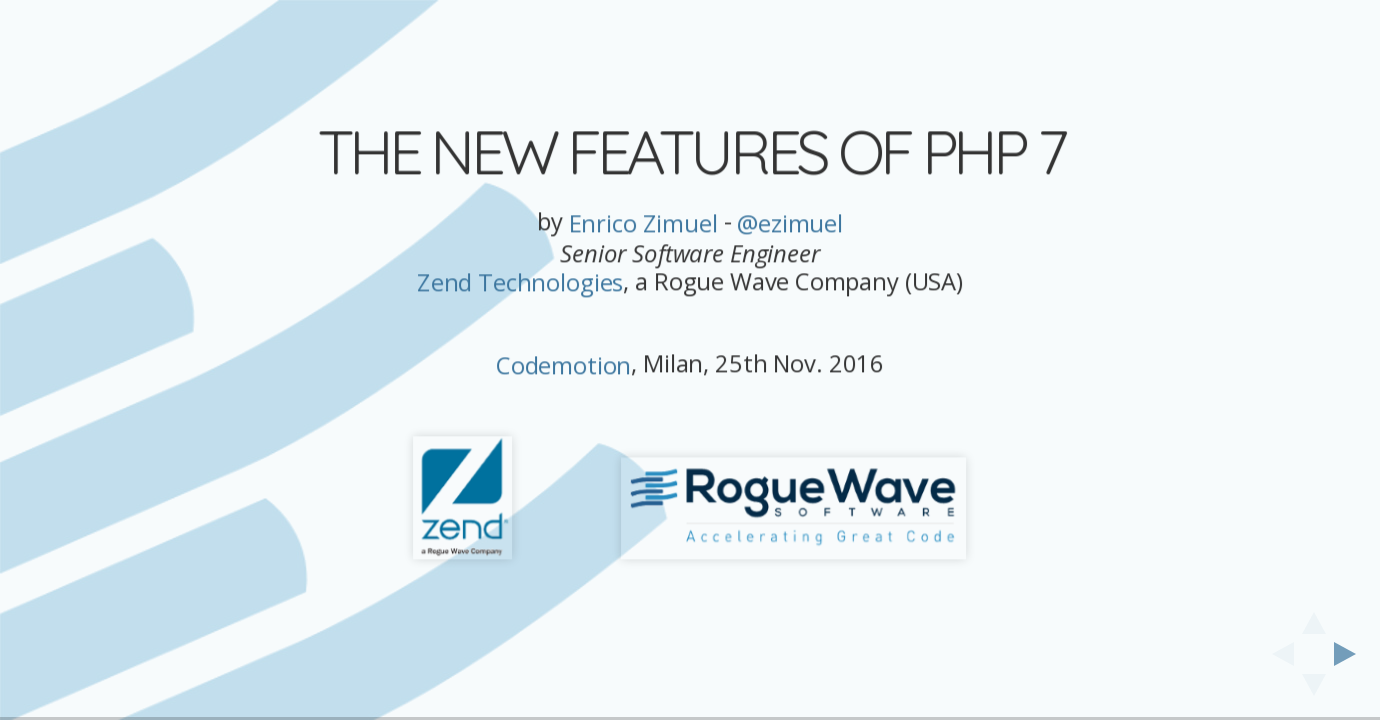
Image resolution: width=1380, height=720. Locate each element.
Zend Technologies (520, 283)
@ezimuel (790, 223)
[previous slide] (1277, 654)
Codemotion (563, 365)
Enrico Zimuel (643, 223)
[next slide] (1351, 654)
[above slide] (1314, 617)
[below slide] (1314, 691)
